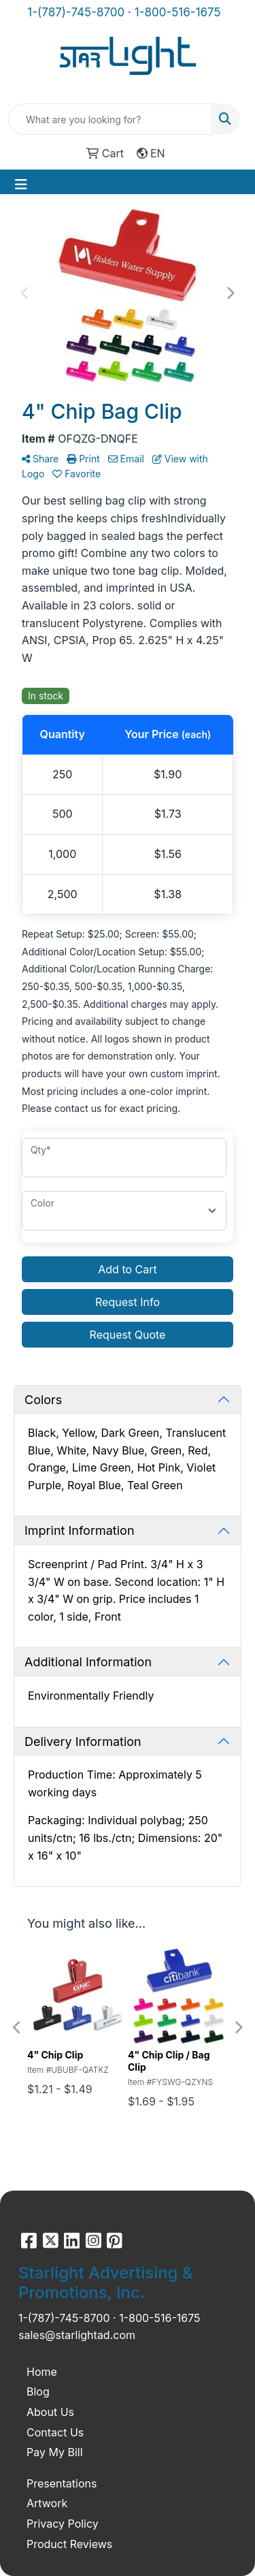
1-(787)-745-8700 (75, 12)
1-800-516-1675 (178, 12)
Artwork (47, 2503)
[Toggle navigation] (21, 184)
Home (42, 2372)
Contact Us (55, 2432)
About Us (50, 2412)
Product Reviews (69, 2544)
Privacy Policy (63, 2523)
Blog (38, 2391)
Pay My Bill (55, 2452)
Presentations (62, 2483)
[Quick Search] (109, 119)
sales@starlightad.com (76, 2335)
